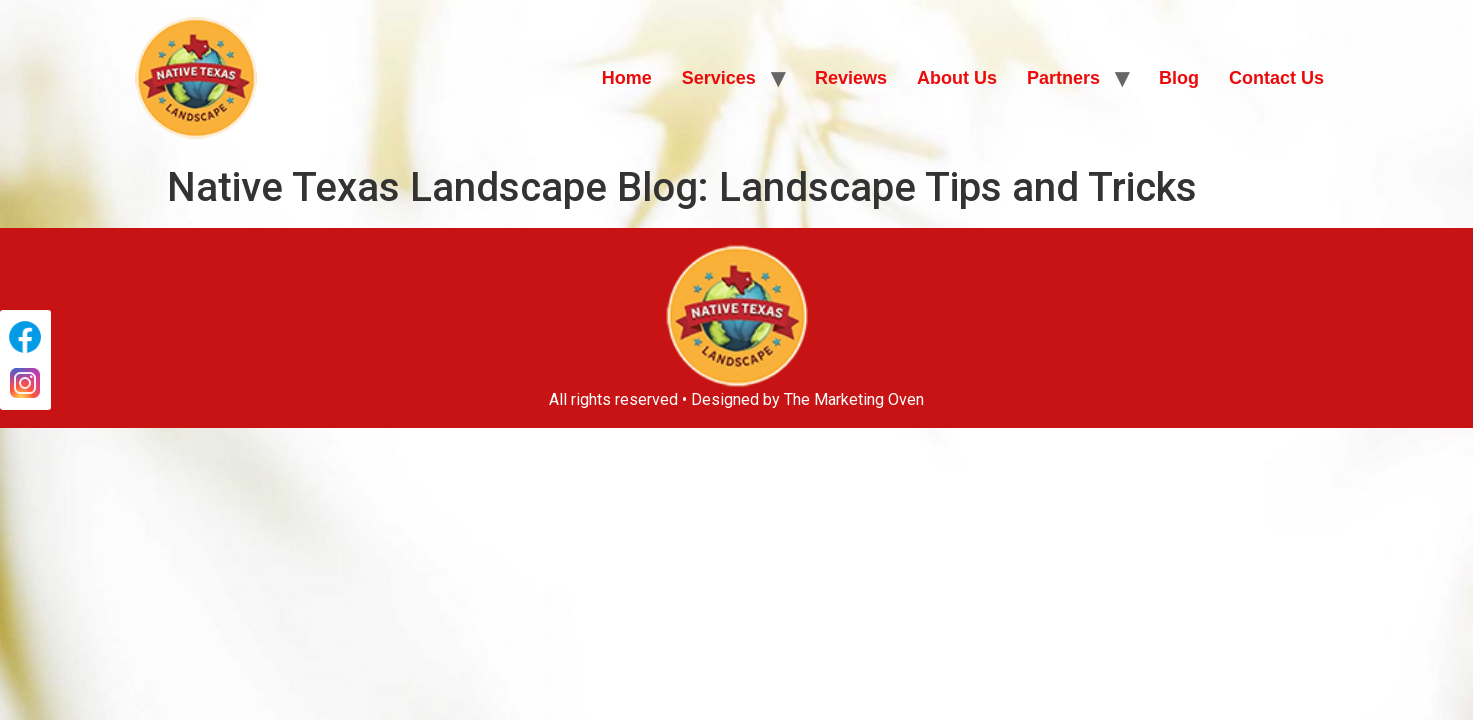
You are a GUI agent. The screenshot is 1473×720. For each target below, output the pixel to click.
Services (719, 78)
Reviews (851, 78)
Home (627, 78)
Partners (1063, 78)
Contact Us (1276, 78)
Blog (1179, 78)
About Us (957, 78)
